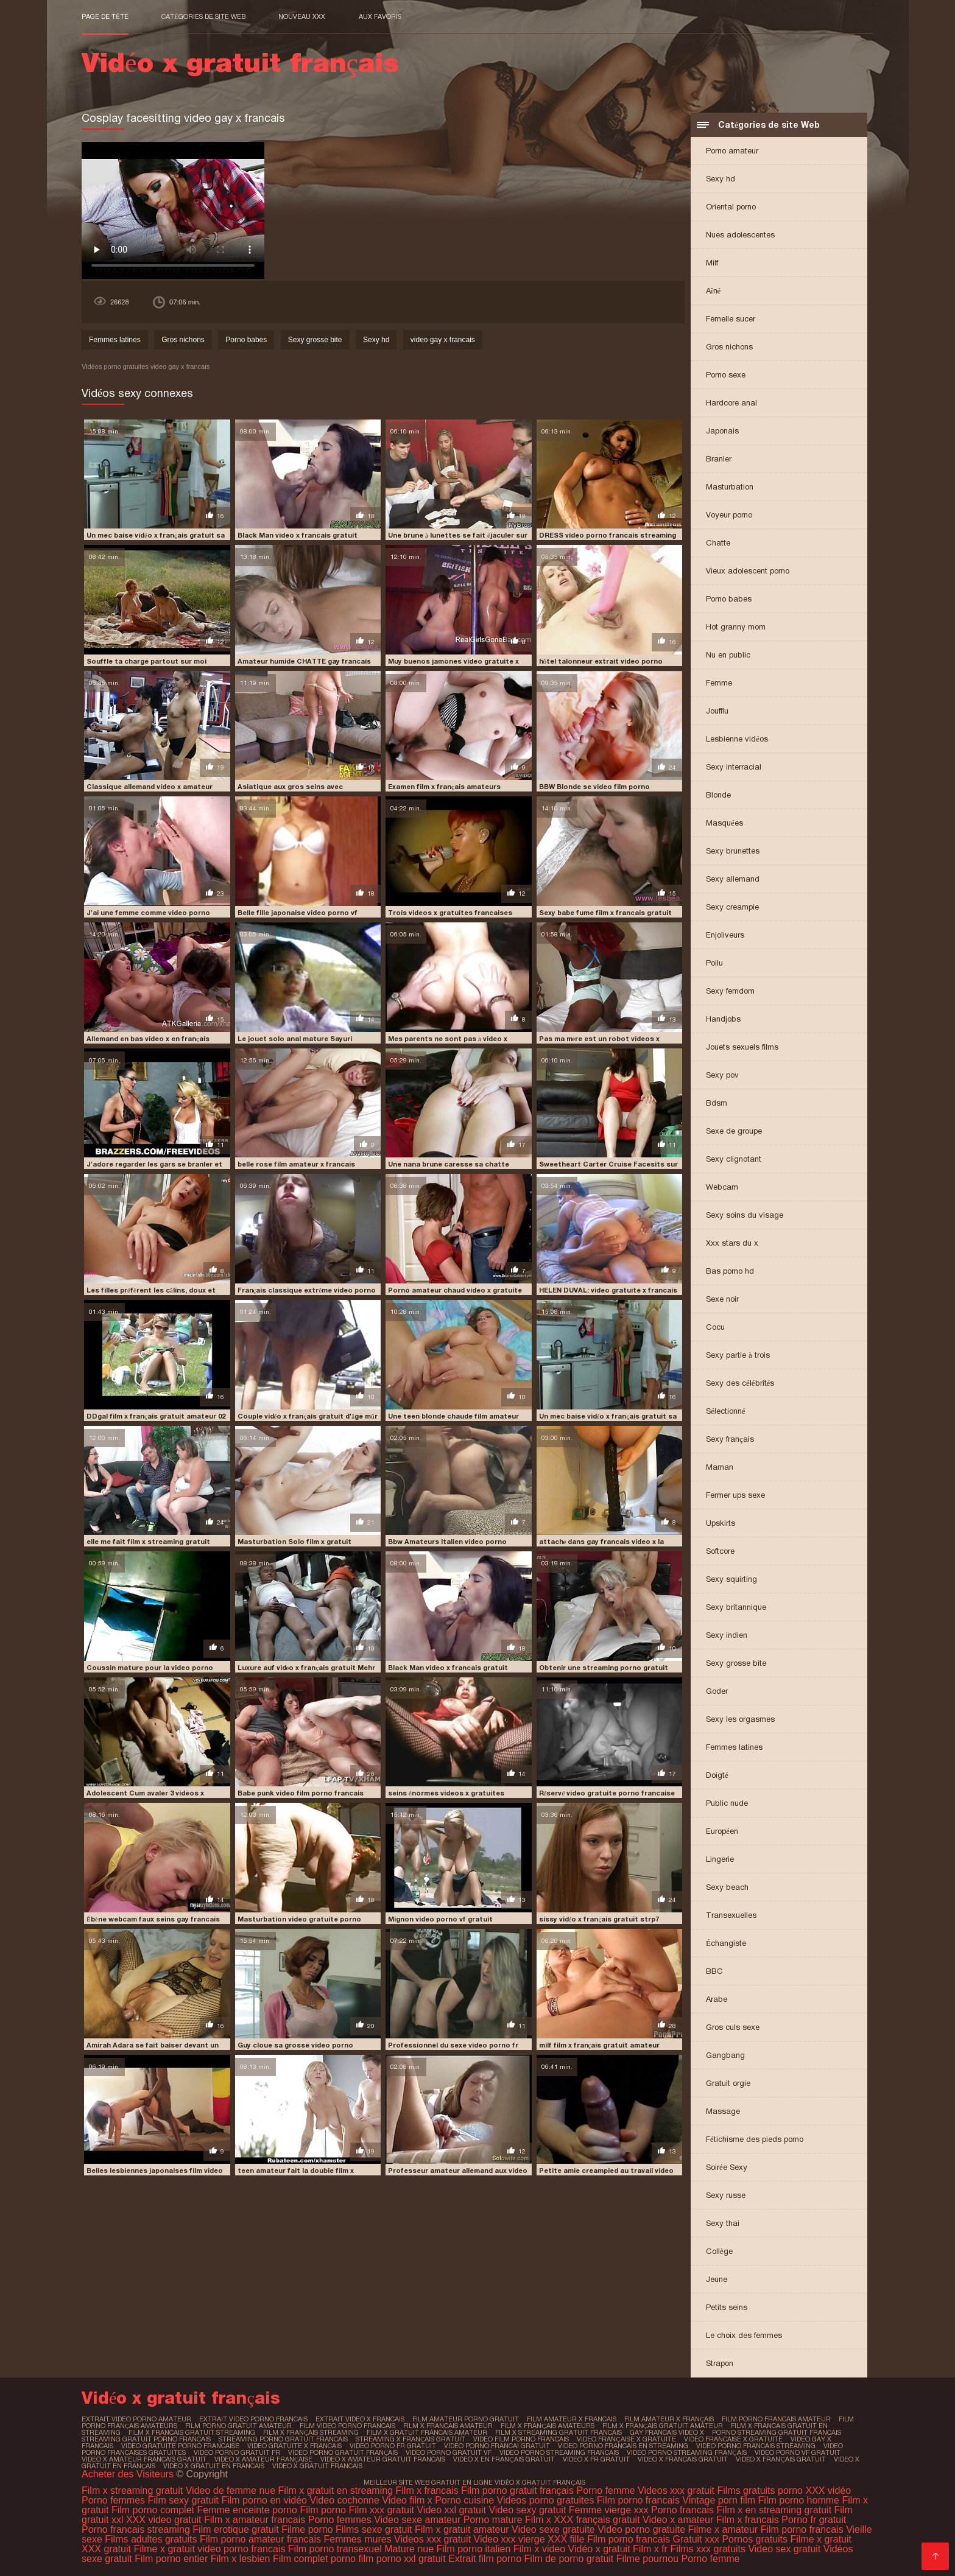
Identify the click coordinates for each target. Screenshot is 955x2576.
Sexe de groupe (734, 1130)
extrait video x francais (359, 2419)
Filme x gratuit (821, 2539)
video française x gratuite (626, 2439)
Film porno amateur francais (260, 2539)
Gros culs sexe (732, 2027)
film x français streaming (311, 2432)
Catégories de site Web (203, 16)
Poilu (714, 962)
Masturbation (729, 486)
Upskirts (720, 1523)
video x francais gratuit (683, 2459)
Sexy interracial (733, 766)
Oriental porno (731, 206)
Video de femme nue (230, 2490)
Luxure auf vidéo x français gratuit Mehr (307, 1667)
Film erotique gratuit (236, 2529)
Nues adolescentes (740, 234)
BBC (714, 1971)
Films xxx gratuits (707, 2549)
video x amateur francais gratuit (144, 2459)
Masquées (724, 822)
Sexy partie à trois (738, 1355)
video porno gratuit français (343, 2452)
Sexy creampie (732, 906)
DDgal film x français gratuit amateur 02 (155, 1416)
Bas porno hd (730, 1271)
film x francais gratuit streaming (192, 2432)
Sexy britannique (736, 1607)
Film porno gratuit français (517, 2490)
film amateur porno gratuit (465, 2419)
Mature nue (409, 2549)
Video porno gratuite (641, 2529)
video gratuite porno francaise (180, 2445)
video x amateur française (263, 2459)
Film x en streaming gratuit (774, 2510)
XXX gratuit (107, 2549)
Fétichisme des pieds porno (754, 2139)
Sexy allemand (732, 878)
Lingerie (720, 1859)
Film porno (323, 2510)
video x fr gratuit (596, 2459)
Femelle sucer (730, 318)
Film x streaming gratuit (132, 2490)
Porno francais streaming (136, 2529)
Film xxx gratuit (382, 2510)
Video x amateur (678, 2520)
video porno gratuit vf (449, 2452)
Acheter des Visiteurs (129, 2474)
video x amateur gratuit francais (382, 2459)
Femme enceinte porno (247, 2510)
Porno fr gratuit (813, 2520)
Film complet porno (314, 2558)
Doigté (717, 1775)
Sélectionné (725, 1411)
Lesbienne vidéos (737, 738)
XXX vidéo (828, 2490)
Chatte (718, 542)
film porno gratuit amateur (238, 2425)
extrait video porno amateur (136, 2419)
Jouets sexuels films (742, 1046)
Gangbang (725, 2055)
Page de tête (105, 16)
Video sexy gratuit (528, 2510)
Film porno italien (474, 2549)
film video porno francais (347, 2425)
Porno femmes (113, 2500)
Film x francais (427, 2490)
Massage (723, 2111)
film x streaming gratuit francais (558, 2432)
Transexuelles (731, 1915)
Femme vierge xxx (609, 2510)
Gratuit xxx (696, 2539)
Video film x (408, 2500)
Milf (712, 262)
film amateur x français (669, 2419)
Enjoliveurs (725, 934)
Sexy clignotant (733, 1158)
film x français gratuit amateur (662, 2425)
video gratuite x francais (294, 2445)
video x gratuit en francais (213, 2465)
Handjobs (723, 1018)
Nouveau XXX (301, 16)
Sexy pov (722, 1074)
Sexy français (730, 1439)
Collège (719, 2251)
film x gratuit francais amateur (427, 2432)
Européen (722, 1831)
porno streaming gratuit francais (776, 2432)
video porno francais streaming (756, 2445)
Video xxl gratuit (451, 2510)
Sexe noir (722, 1299)
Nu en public (728, 654)
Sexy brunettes (732, 850)
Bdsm (716, 1102)
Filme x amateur (724, 2529)
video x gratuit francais (317, 2465)
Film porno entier (171, 2558)
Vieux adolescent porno (747, 570)
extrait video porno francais (253, 2419)
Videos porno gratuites (545, 2500)
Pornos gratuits (756, 2539)
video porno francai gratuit (497, 2445)
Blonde (718, 794)
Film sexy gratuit (183, 2500)
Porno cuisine (464, 2500)
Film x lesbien (242, 2558)
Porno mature (493, 2520)
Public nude (727, 1803)
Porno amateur (732, 150)
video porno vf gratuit (797, 2452)
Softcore (720, 1551)
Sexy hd (720, 178)
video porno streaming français (686, 2452)
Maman (719, 1467)
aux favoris (380, 16)
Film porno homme (800, 2500)
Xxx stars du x (732, 1243)
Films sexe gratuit (374, 2529)
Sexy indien (726, 1635)
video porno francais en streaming (623, 2445)
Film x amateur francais (254, 2520)
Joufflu (717, 710)
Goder (717, 1691)
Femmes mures (358, 2539)
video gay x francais (443, 339)
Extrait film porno (484, 2558)
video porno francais (241, 2549)
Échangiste (726, 1943)
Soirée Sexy (726, 2167)
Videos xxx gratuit (677, 2490)
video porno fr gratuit (393, 2445)
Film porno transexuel (336, 2549)
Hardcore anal (731, 402)
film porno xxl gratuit (401, 2558)
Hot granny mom (736, 626)
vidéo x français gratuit (781, 2459)
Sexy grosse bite (736, 1663)
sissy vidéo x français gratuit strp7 (599, 1919)
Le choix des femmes (744, 2335)
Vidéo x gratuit (599, 2549)
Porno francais (684, 2510)
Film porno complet (154, 2510)
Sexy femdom (730, 990)
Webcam (722, 1186)
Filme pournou (649, 2558)
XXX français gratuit (597, 2520)
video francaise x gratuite (733, 2439)
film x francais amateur (448, 2425)
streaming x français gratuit (410, 2439)
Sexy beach (727, 1887)
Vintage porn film (718, 2500)
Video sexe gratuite (554, 2529)
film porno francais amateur (776, 2419)
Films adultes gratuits (151, 2539)
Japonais (722, 430)
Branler (718, 458)
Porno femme (606, 2490)
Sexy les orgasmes (740, 1719)
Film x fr (650, 2549)
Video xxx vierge (509, 2539)
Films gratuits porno (761, 2490)
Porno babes (729, 598)
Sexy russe (725, 2195)
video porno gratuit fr (237, 2452)
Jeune (716, 2279)
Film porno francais (638, 2500)
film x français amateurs (547, 2425)
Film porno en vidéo (264, 2500)
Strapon (719, 2363)
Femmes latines (734, 1747)
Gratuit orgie (728, 2083)
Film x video (540, 2549)
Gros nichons (729, 346)
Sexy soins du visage (744, 1215)
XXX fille (566, 2539)
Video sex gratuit (784, 2549)
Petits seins (726, 2307)
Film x (538, 2520)
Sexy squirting (731, 1579)
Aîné (713, 290)
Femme (719, 682)
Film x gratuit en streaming (335, 2490)
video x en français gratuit (503, 2459)
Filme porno (307, 2529)
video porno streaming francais (559, 2452)
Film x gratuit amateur (463, 2529)
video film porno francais (521, 2439)
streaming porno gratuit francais (283, 2439)
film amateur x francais (571, 2419)
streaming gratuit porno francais (146, 2439)
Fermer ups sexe (735, 1495)
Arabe (716, 1999)
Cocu (715, 1327)
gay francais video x (667, 2432)
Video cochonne (344, 2500)
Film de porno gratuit (569, 2558)
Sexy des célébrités (740, 1383)
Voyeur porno (729, 514)
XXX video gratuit (164, 2520)
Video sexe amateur (417, 2520)
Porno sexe (725, 374)
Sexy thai (722, 2223)
